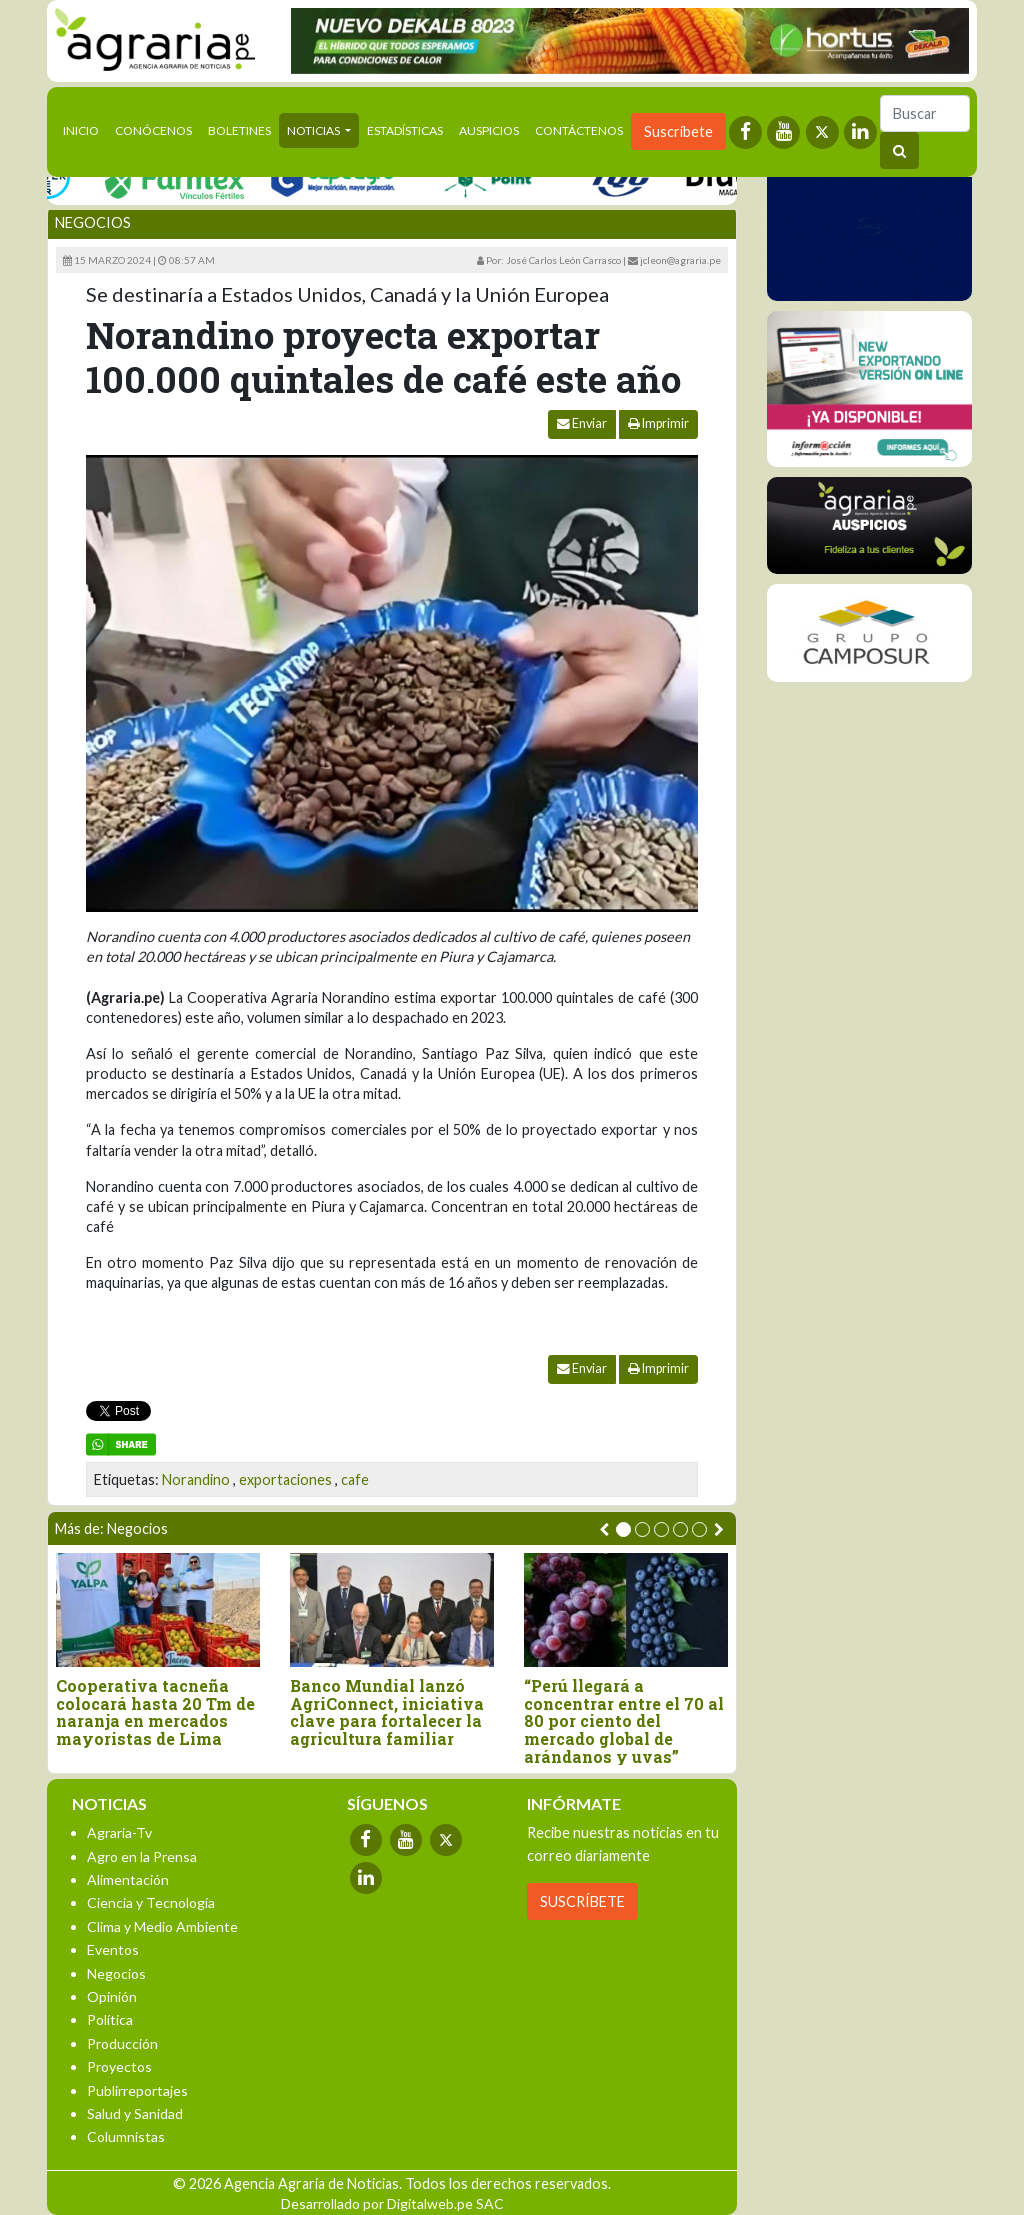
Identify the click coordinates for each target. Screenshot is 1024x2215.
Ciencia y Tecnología (151, 1902)
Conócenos (153, 130)
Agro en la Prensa (142, 1856)
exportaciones (285, 1479)
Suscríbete (678, 131)
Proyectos (119, 2066)
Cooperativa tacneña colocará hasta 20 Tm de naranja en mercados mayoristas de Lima (155, 1712)
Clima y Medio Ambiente (162, 1926)
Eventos (113, 1949)
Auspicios (489, 130)
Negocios (93, 222)
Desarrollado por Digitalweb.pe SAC (392, 2203)
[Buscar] (925, 113)
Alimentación (128, 1879)
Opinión (112, 1996)
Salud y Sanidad (135, 2113)
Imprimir (658, 423)
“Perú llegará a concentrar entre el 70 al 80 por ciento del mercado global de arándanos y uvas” (624, 1721)
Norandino (196, 1479)
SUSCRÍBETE (582, 1901)
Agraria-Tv (119, 1832)
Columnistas (126, 2136)
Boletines (239, 130)
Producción (122, 2043)
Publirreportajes (137, 2090)
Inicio (85, 129)
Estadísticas (405, 130)
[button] (623, 1529)
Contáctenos (579, 130)
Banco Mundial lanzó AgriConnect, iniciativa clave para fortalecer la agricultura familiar (387, 1712)
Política (110, 2019)
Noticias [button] (314, 130)
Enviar (582, 423)
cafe (355, 1479)
